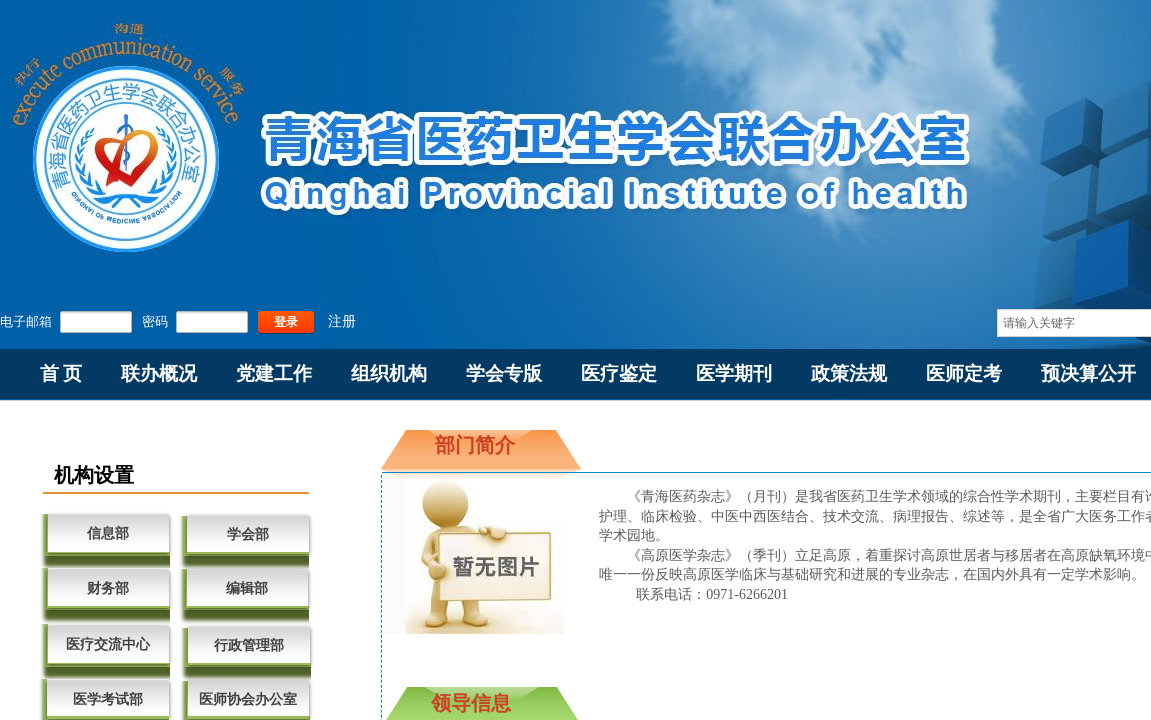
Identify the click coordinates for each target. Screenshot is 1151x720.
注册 (342, 321)
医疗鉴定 (619, 373)
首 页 (61, 373)
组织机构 (389, 373)
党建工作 (274, 373)
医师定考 (964, 373)
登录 (286, 322)
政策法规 (849, 373)
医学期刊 (734, 373)
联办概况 (159, 373)
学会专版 (504, 373)
